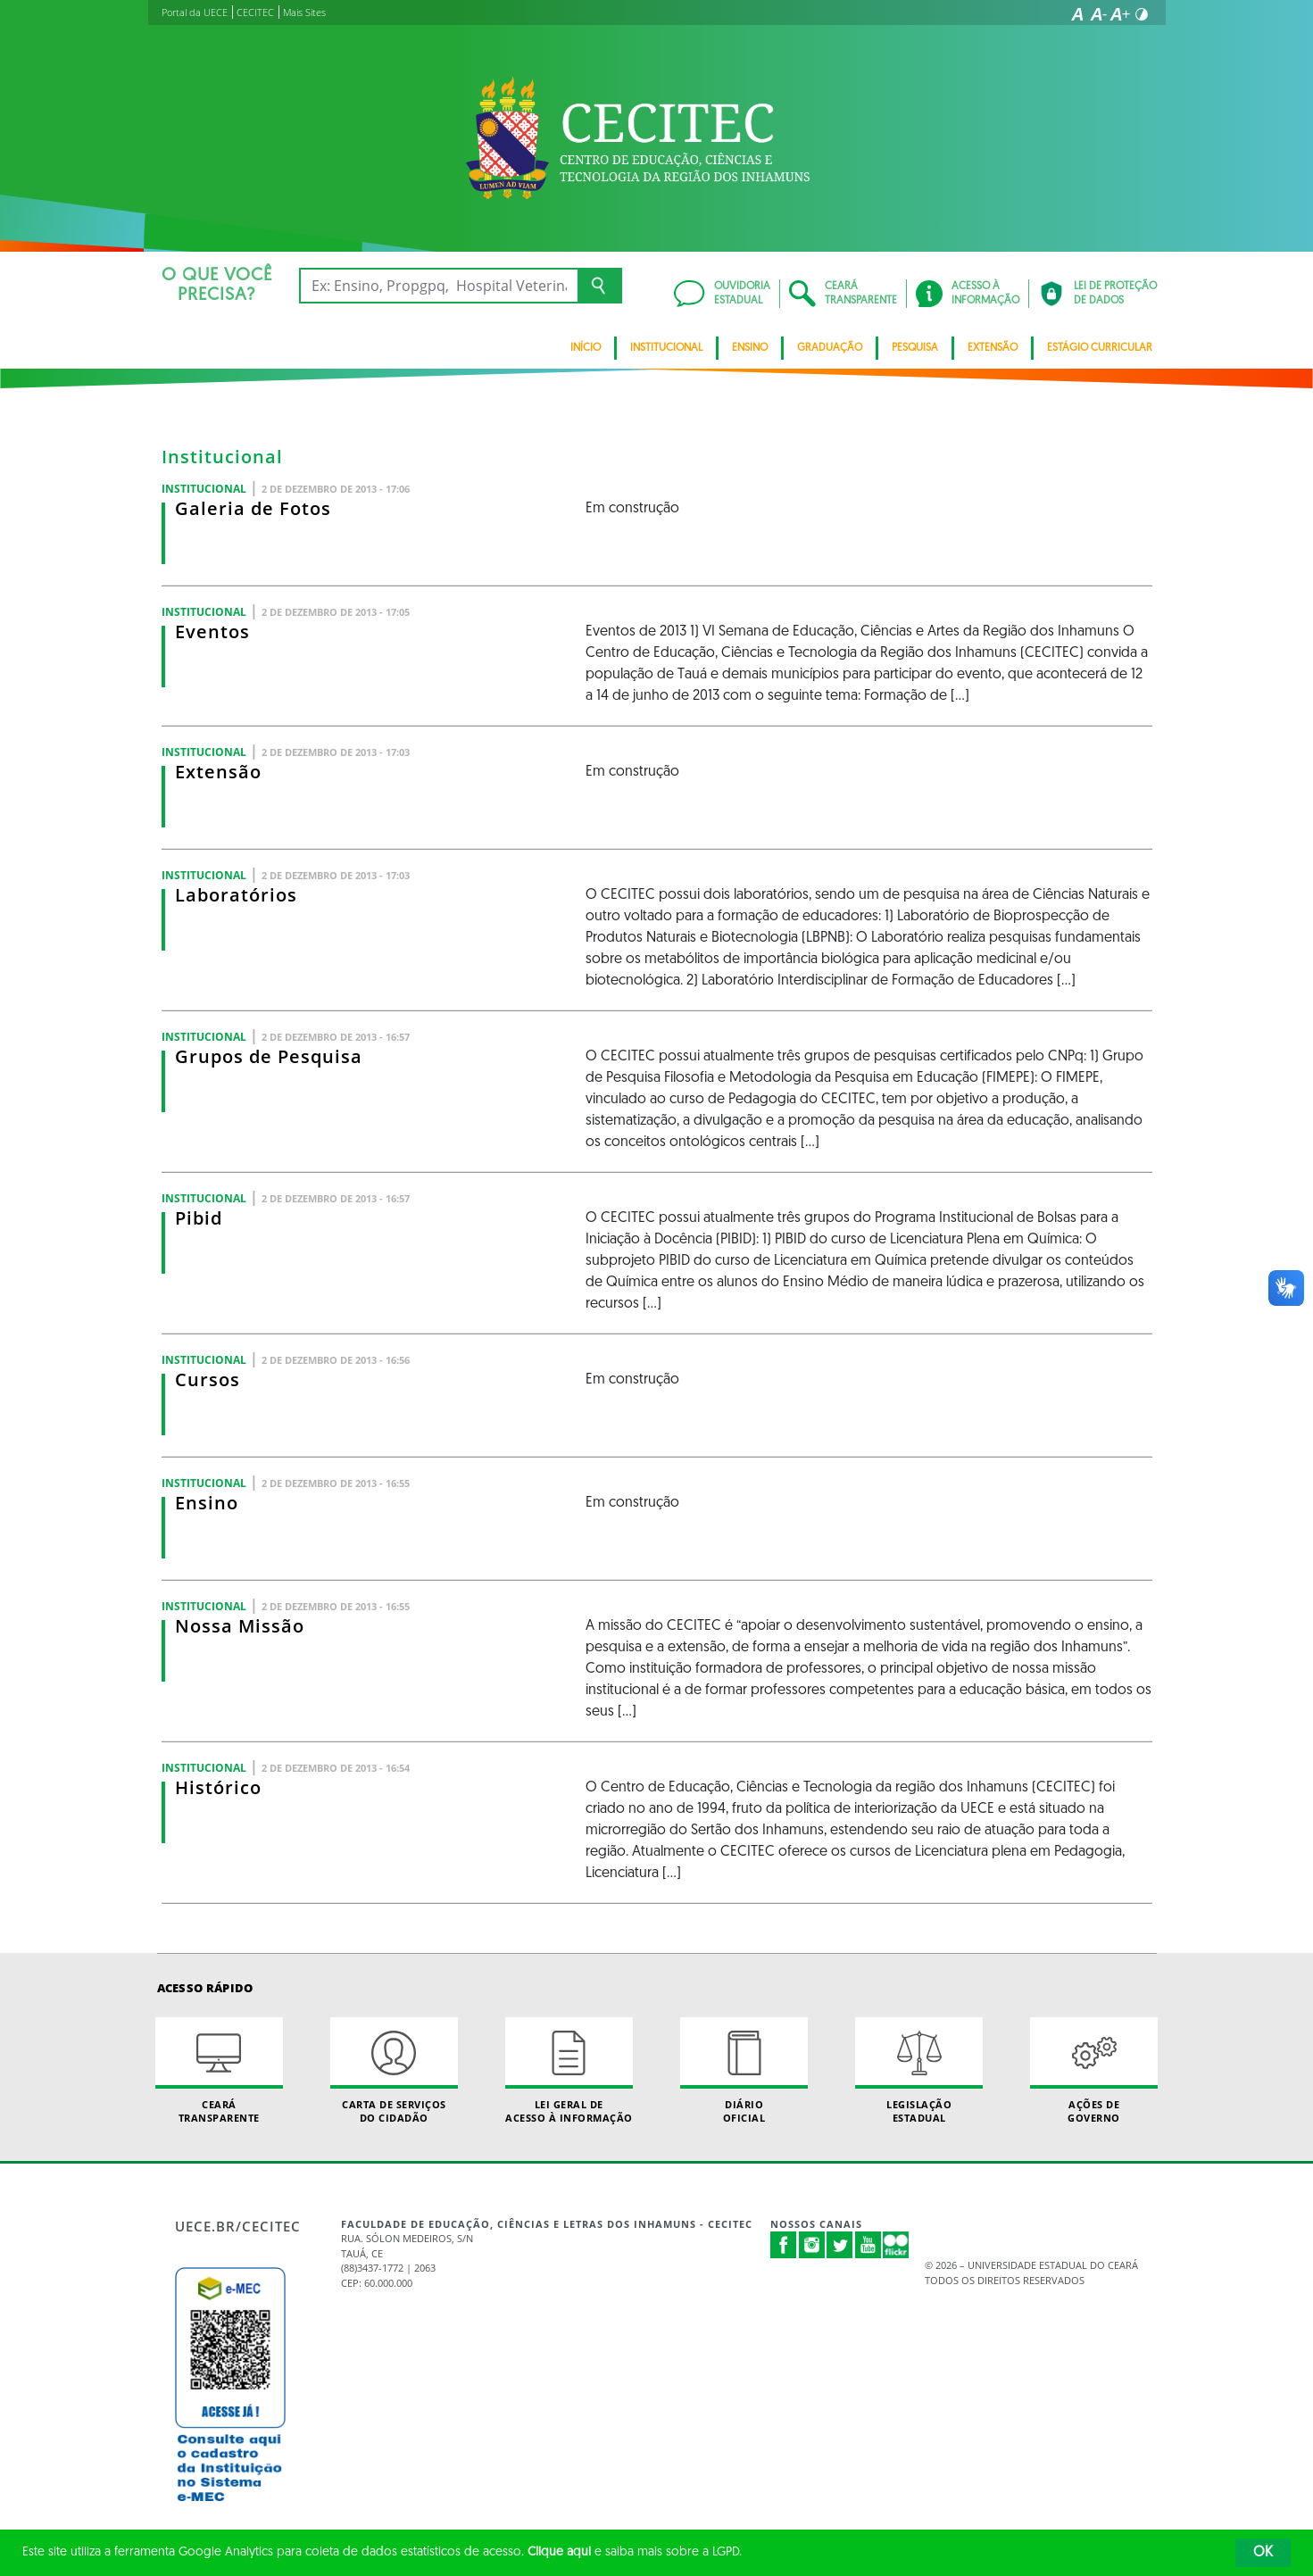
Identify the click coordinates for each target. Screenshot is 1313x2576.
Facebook (783, 2244)
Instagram (812, 2244)
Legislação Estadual (919, 2070)
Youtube (868, 2244)
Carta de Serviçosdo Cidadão (394, 2070)
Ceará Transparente (219, 2070)
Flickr (896, 2244)
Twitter (840, 2244)
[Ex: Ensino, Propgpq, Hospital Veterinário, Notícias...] (438, 285)
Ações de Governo (1094, 2070)
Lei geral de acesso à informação (569, 2070)
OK (1263, 2553)
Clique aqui (559, 2552)
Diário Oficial (744, 2070)
